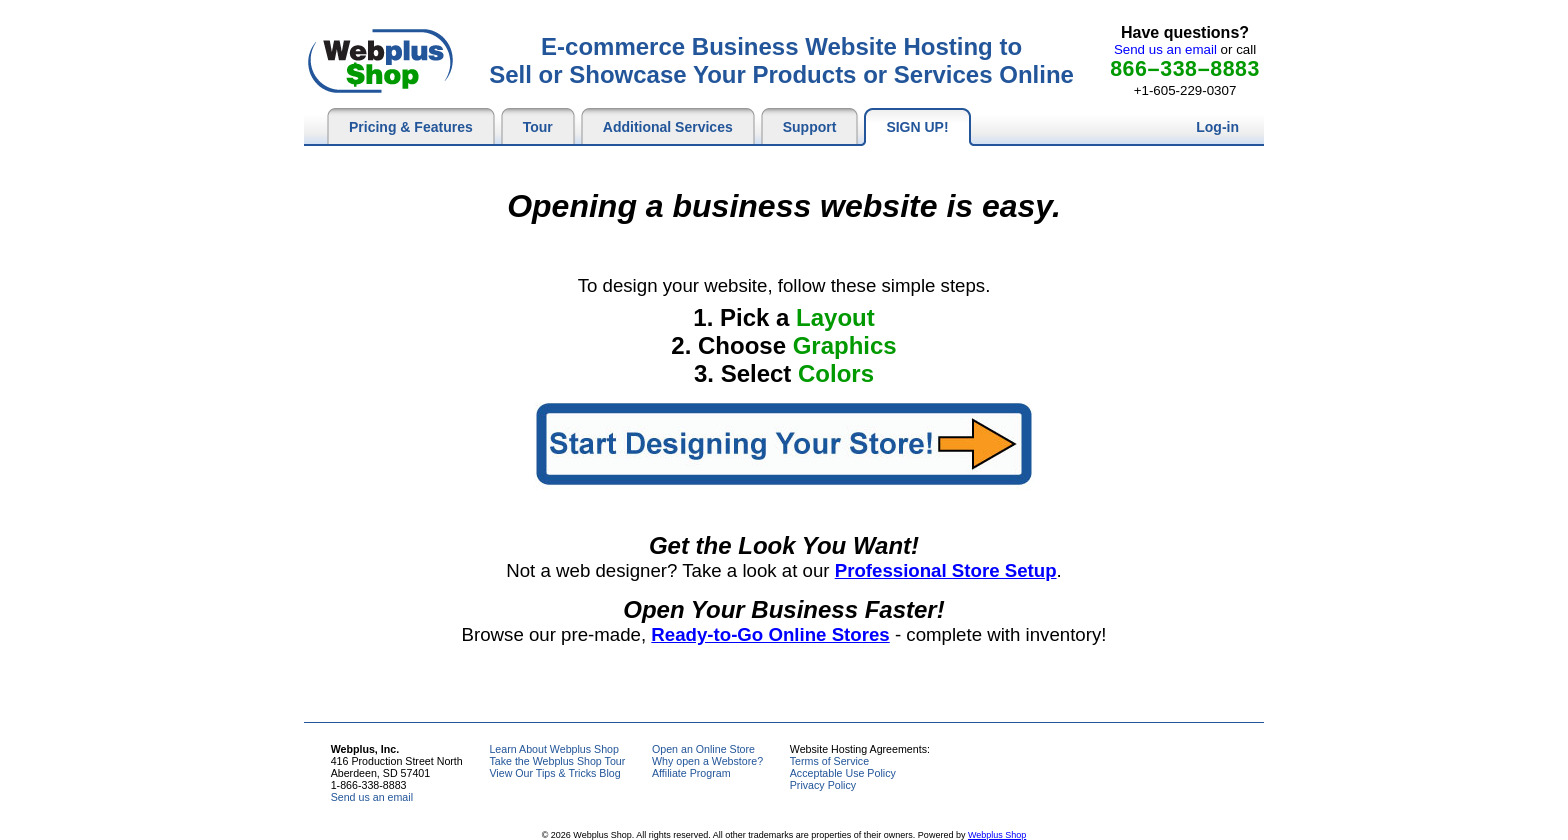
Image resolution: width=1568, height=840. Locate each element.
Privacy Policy (823, 785)
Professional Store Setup (946, 570)
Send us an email (1165, 49)
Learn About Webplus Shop (554, 749)
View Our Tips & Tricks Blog (554, 773)
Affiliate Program (691, 773)
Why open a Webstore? (707, 761)
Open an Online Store (703, 749)
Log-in (1217, 127)
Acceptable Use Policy (843, 773)
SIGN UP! (917, 127)
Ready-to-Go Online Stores (770, 634)
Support (810, 127)
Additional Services (668, 127)
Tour (538, 127)
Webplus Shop (997, 835)
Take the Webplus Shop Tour (557, 761)
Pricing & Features (411, 127)
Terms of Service (829, 761)
